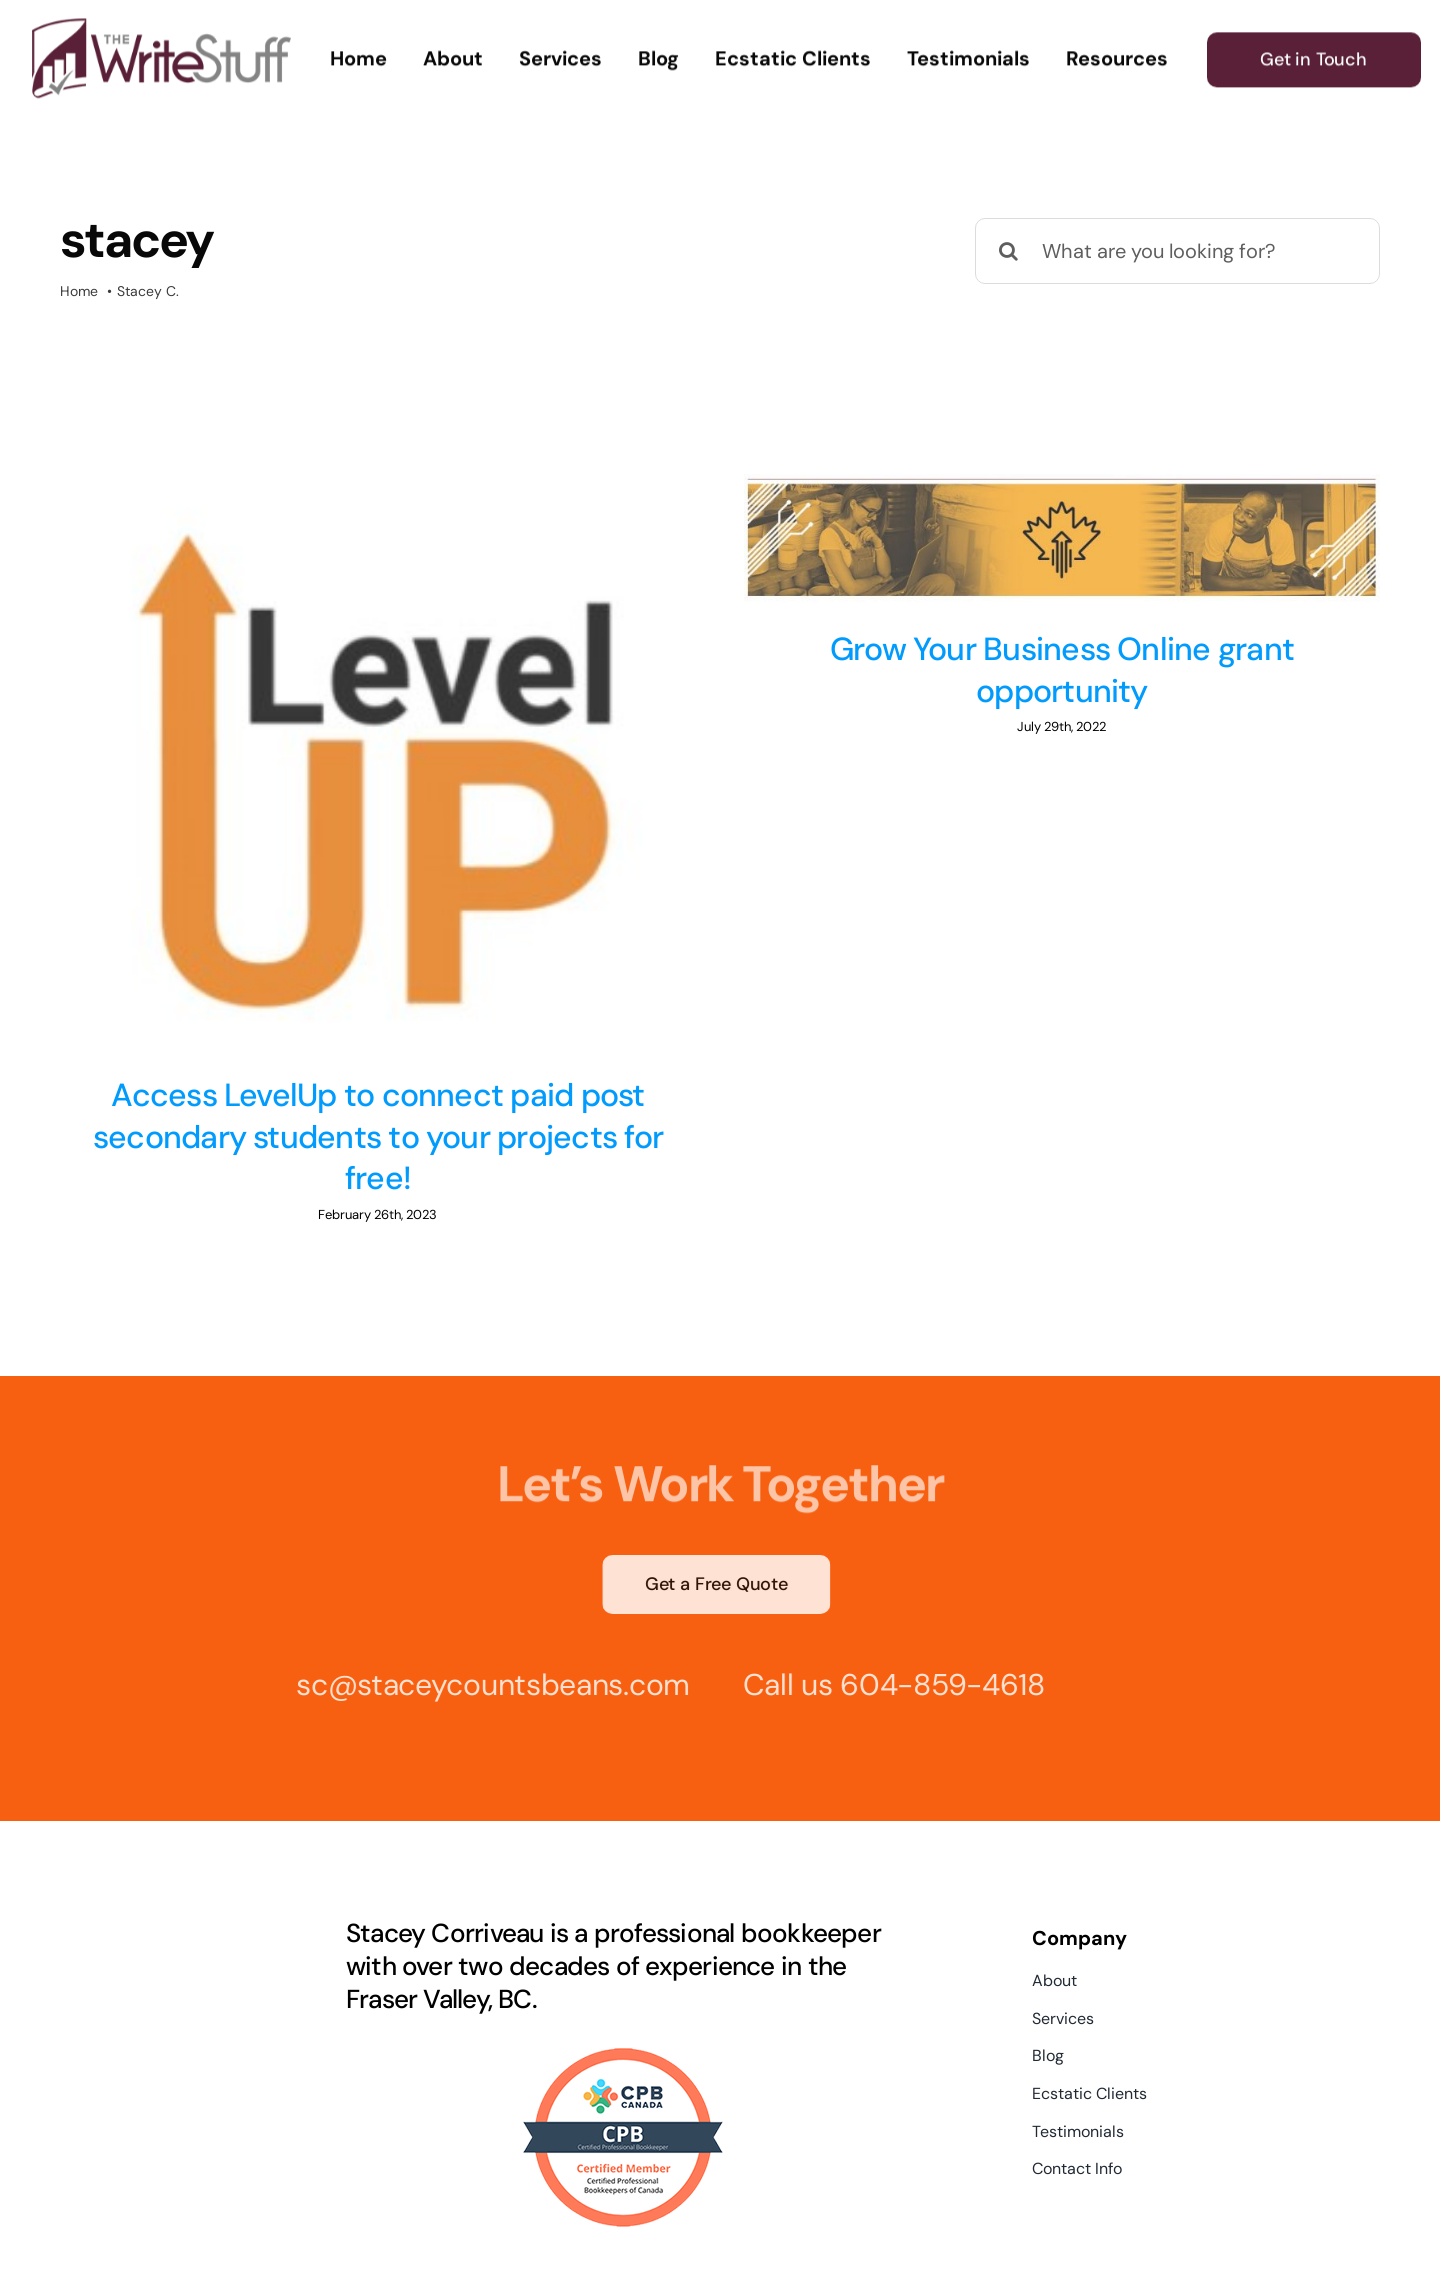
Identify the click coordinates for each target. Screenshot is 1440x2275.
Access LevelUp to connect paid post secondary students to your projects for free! (378, 1136)
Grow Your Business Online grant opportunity (1045, 670)
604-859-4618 (936, 1633)
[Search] (1008, 251)
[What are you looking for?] (1177, 251)
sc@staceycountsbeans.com (486, 1633)
